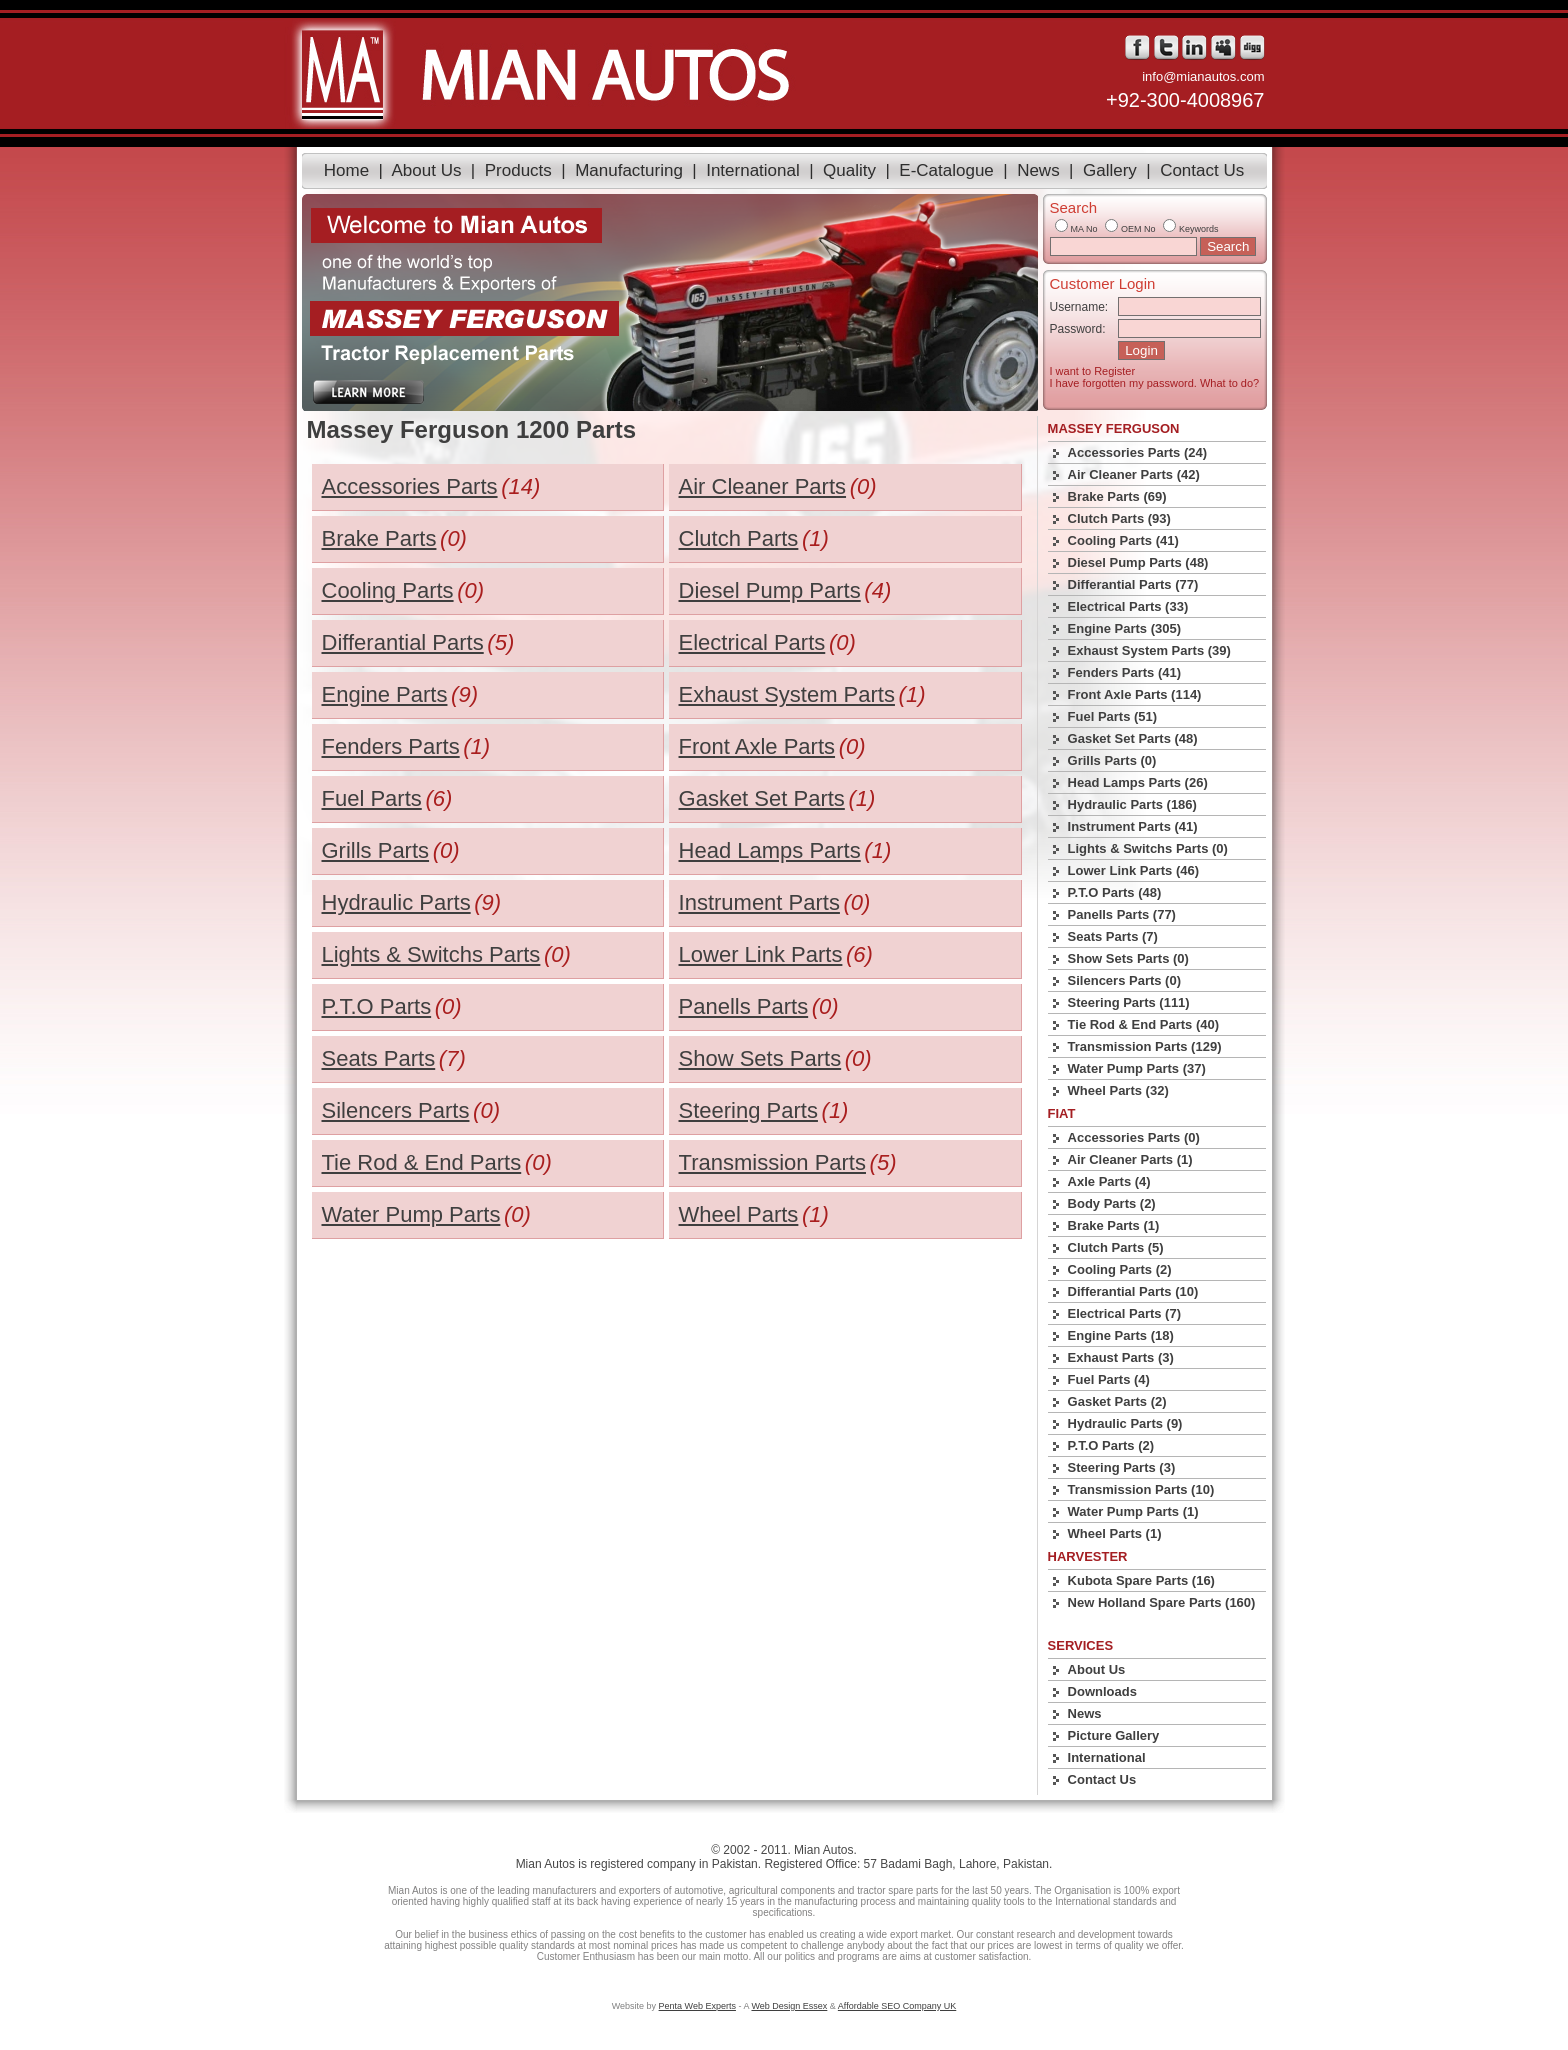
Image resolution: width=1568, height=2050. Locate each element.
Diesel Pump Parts (770, 590)
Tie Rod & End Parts (422, 1162)
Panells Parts (744, 1006)
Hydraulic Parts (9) (1125, 1423)
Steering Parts (748, 1110)
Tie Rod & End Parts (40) (1143, 1024)
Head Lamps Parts (770, 850)
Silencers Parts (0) (1124, 980)
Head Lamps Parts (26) (1138, 782)
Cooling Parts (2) (1120, 1269)
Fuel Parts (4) (1109, 1379)
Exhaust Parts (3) (1121, 1357)
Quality (849, 170)
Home (346, 170)
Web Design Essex (789, 2006)
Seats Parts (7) (1113, 936)
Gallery (1110, 170)
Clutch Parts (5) (1116, 1247)
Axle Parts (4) (1109, 1181)
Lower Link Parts (761, 954)
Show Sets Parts (760, 1058)
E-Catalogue (946, 170)
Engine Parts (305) (1124, 628)
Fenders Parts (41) (1124, 672)
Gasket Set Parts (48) (1133, 738)
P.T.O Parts (377, 1006)
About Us (426, 170)
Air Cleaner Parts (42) (1134, 474)
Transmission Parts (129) (1145, 1046)
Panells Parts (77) (1122, 914)
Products (518, 170)
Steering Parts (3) (1122, 1467)
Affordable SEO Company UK (897, 2006)
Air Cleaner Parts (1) (1130, 1159)
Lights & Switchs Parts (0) (1148, 848)
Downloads (1102, 1691)
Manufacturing (629, 170)
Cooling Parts (388, 590)
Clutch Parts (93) (1119, 518)
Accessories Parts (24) (1137, 452)
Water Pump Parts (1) (1133, 1511)
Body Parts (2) (1112, 1203)
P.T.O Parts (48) (1115, 892)
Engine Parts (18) (1121, 1335)
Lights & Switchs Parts (431, 954)
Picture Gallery (1114, 1735)
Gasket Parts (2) (1117, 1401)
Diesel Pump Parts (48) (1138, 562)
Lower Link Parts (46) (1133, 870)
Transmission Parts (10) (1141, 1489)
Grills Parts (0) (1112, 760)
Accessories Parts (410, 486)
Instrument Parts (759, 902)
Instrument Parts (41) (1133, 826)
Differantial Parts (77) (1133, 584)
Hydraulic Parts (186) (1132, 804)
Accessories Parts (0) (1134, 1137)
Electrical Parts (752, 642)
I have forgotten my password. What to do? (1155, 383)
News (1038, 170)
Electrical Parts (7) (1124, 1313)
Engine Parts (385, 694)
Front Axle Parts (757, 746)
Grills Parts (376, 850)
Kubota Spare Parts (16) (1141, 1580)
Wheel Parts (739, 1214)
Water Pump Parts (411, 1214)
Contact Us (1202, 170)
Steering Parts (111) (1129, 1002)
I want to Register (1093, 371)
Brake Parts (379, 538)
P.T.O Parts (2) (1111, 1445)
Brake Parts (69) (1117, 496)
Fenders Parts (391, 746)
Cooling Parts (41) (1123, 540)
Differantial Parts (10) (1133, 1291)
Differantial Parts (403, 642)
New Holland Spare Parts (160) (1162, 1602)
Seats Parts (379, 1058)
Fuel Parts (372, 798)
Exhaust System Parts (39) (1149, 650)
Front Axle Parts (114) (1135, 694)
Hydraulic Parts (396, 902)
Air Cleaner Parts (763, 486)
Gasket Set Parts (762, 798)
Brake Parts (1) (1114, 1225)
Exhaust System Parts (787, 694)
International (753, 170)
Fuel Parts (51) (1113, 716)
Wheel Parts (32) (1118, 1090)
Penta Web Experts (697, 2006)
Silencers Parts (396, 1110)
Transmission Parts (772, 1162)
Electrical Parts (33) (1128, 606)
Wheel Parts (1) (1115, 1533)
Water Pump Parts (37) (1137, 1068)
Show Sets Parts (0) (1128, 958)
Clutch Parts (739, 538)
